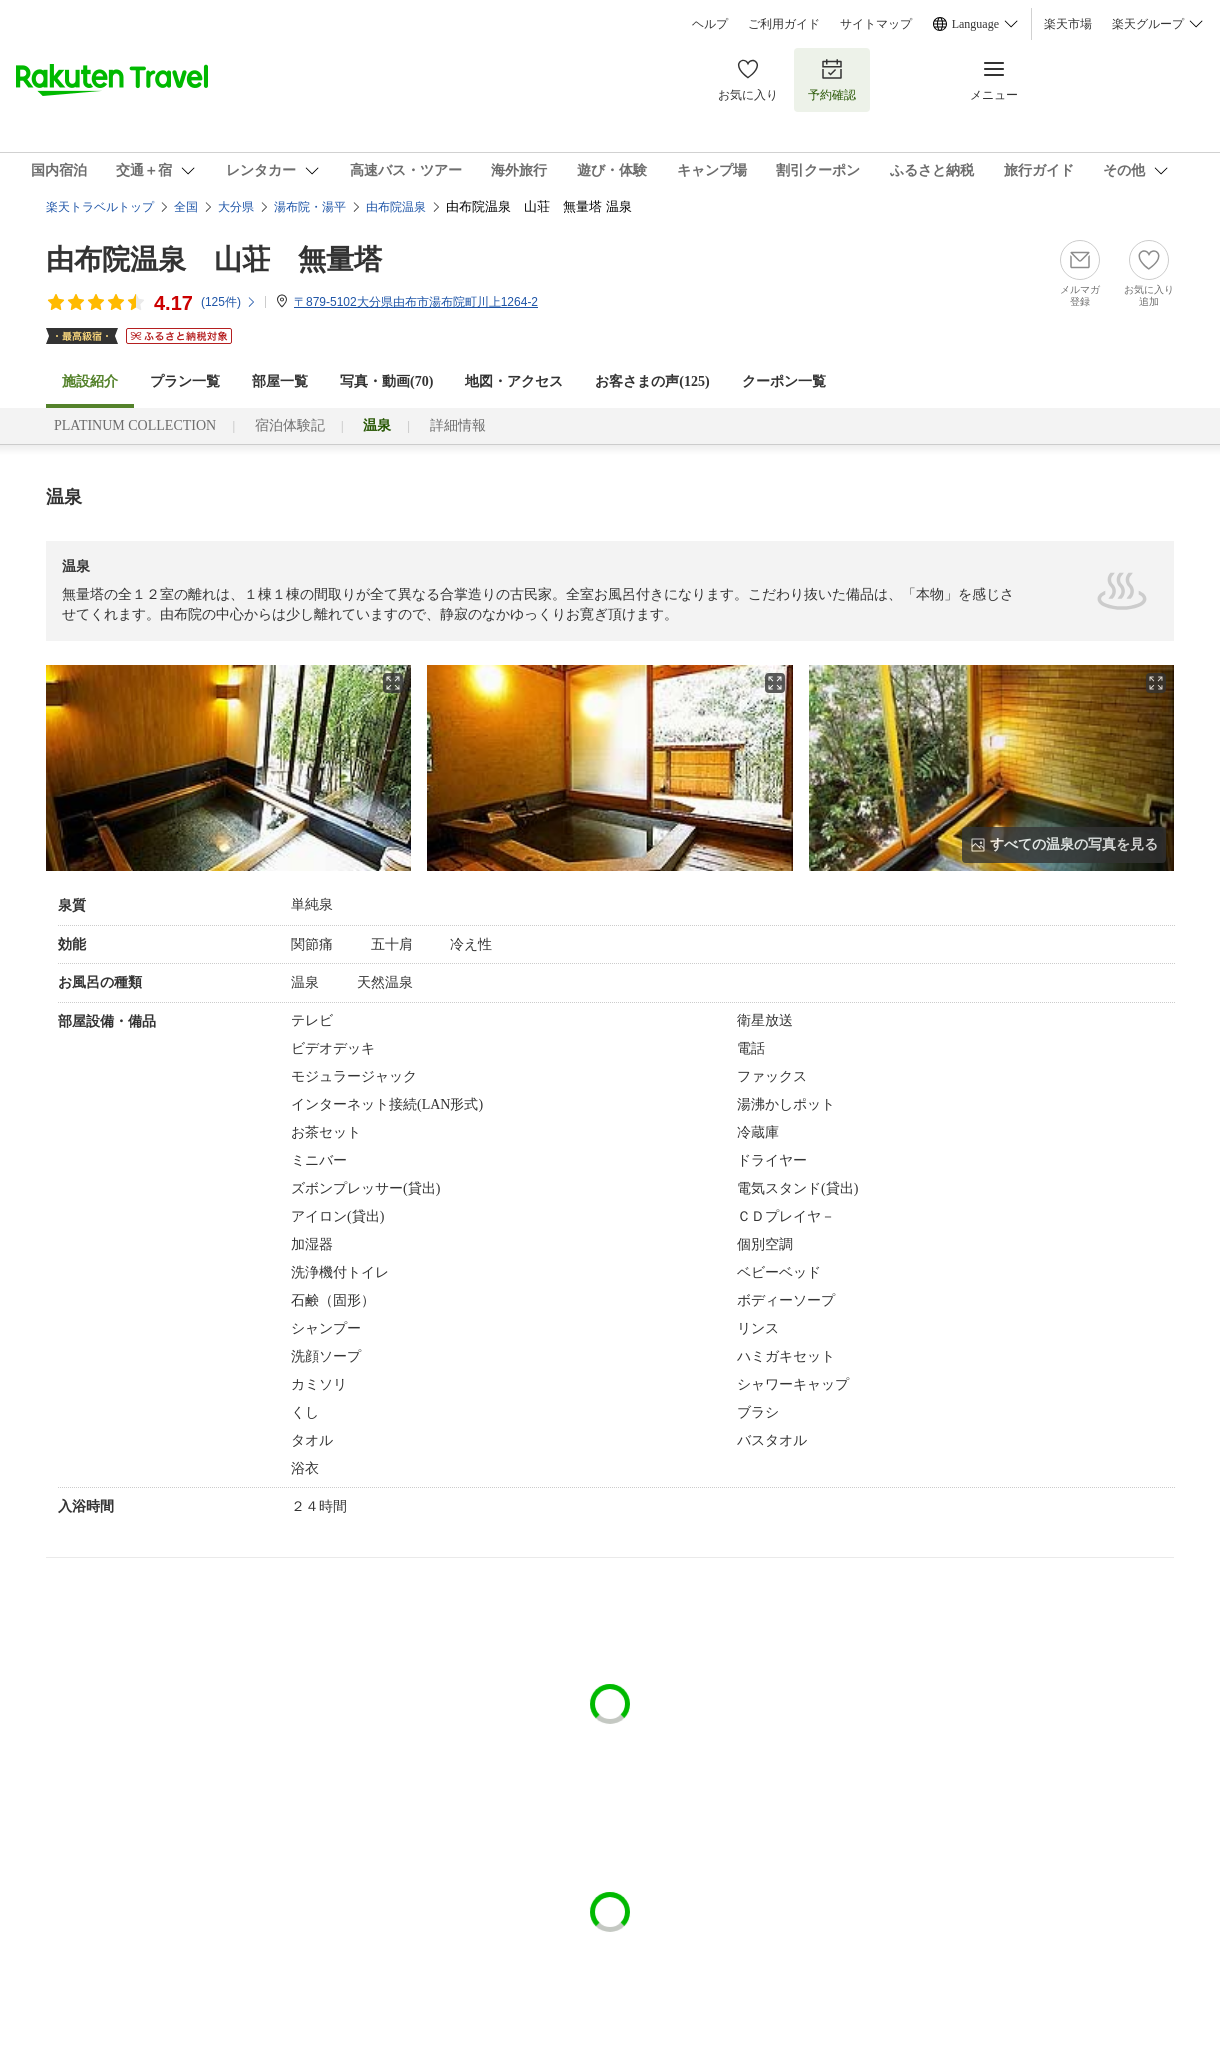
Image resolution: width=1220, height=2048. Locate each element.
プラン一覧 (185, 381)
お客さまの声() (652, 381)
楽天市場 (1068, 24)
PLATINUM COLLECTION (135, 425)
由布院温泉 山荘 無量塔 (214, 259)
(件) (229, 302)
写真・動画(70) (386, 381)
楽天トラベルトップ (100, 207)
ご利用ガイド (784, 24)
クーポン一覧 (784, 381)
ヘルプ (710, 24)
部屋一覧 (280, 381)
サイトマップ (876, 24)
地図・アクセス (514, 381)
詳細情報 (458, 425)
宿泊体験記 (290, 425)
